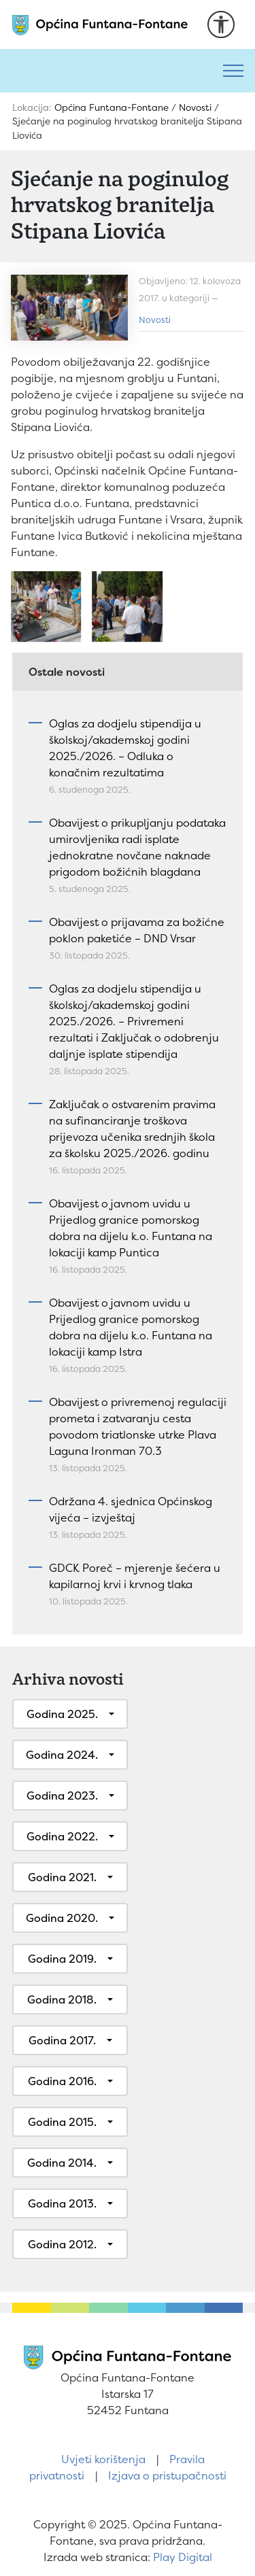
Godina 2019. (62, 1958)
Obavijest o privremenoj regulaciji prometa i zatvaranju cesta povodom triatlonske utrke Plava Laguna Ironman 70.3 (137, 1426)
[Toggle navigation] (233, 70)
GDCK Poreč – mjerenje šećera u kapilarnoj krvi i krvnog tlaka (134, 1576)
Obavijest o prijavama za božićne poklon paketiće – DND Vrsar (136, 930)
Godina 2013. (62, 2203)
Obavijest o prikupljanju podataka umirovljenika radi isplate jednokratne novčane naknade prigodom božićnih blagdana (137, 847)
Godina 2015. (62, 2121)
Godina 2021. (62, 1877)
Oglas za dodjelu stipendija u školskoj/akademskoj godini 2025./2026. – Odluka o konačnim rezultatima (125, 748)
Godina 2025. (62, 1713)
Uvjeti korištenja (103, 2459)
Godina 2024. (62, 1754)
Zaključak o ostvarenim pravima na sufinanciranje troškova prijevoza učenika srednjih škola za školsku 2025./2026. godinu (132, 1129)
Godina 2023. (62, 1795)
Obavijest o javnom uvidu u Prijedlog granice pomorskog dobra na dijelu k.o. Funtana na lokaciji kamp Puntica (130, 1228)
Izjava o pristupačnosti (167, 2475)
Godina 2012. (62, 2244)
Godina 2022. (62, 1836)
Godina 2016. (62, 2081)
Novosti (155, 320)
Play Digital (182, 2556)
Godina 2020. (62, 1917)
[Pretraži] (105, 70)
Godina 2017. (62, 2040)
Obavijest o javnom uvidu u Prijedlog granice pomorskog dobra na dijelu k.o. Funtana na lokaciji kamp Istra (130, 1327)
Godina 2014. (62, 2162)
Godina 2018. (62, 1999)
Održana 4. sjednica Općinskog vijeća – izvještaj (130, 1509)
